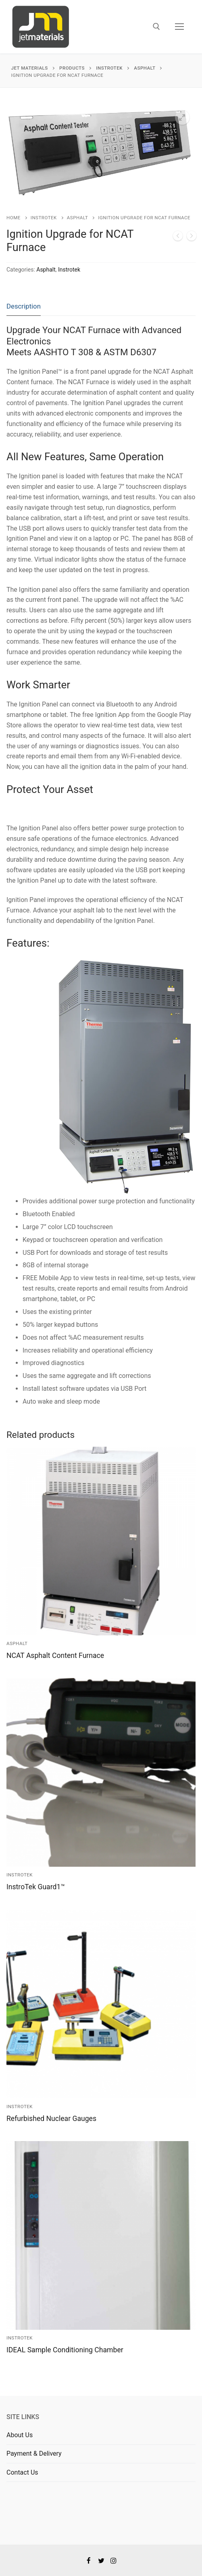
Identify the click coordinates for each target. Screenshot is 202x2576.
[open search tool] (156, 26)
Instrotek (44, 217)
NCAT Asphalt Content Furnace (55, 1655)
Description (23, 306)
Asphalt (77, 217)
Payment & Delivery (34, 2453)
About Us (19, 2435)
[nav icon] (179, 27)
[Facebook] (89, 2560)
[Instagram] (113, 2560)
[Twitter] (101, 2560)
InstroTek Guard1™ (35, 1887)
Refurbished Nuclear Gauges (51, 2119)
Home (13, 217)
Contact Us (22, 2472)
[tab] (23, 307)
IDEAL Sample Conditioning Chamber (64, 2350)
